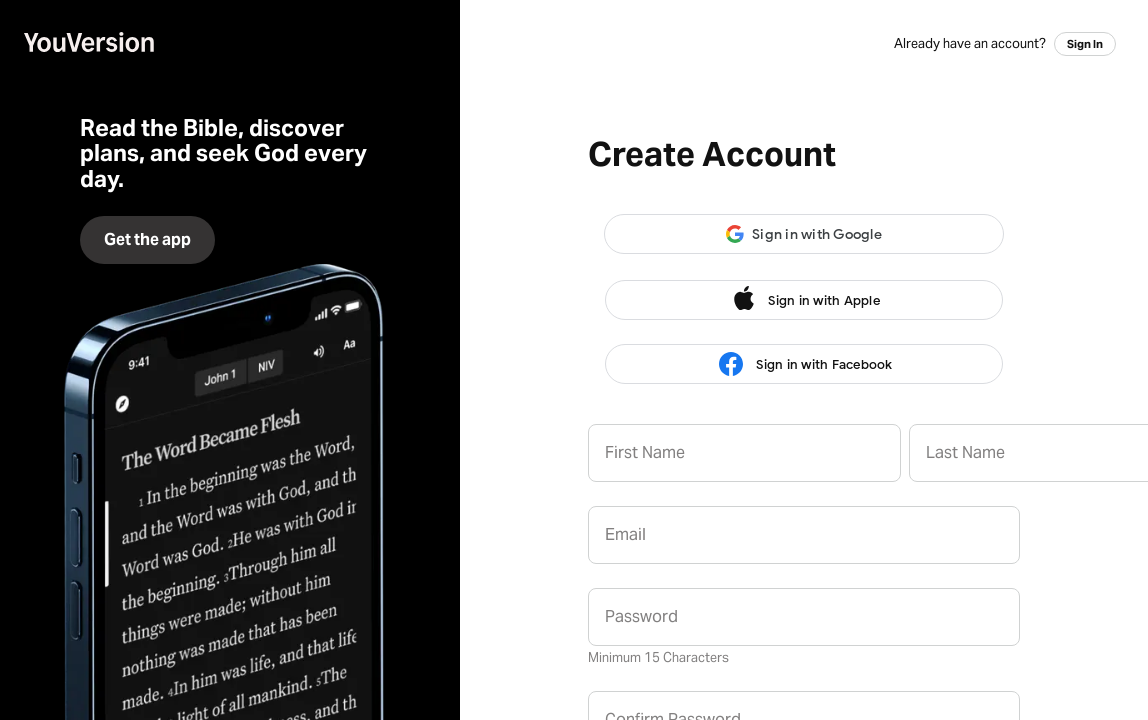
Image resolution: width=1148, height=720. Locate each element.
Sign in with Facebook (803, 364)
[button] (804, 234)
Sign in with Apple (804, 300)
